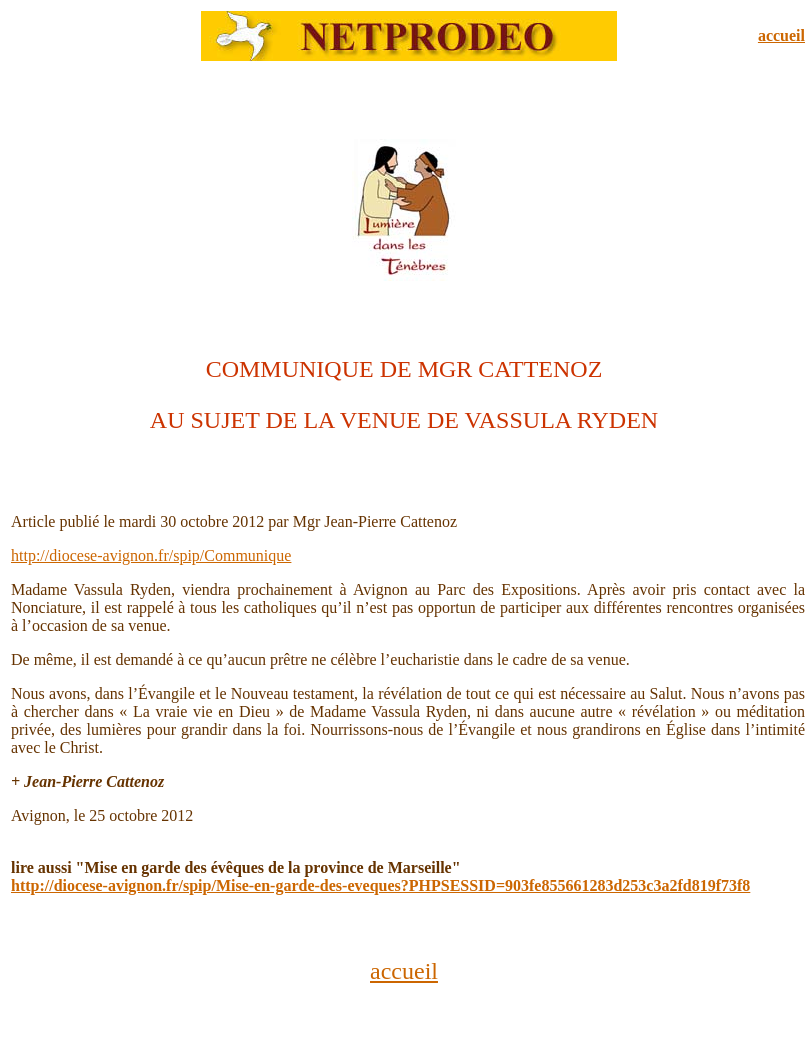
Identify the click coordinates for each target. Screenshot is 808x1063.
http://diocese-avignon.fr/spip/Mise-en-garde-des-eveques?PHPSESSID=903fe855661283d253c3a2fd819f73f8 (380, 885)
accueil (781, 35)
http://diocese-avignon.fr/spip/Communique (151, 555)
